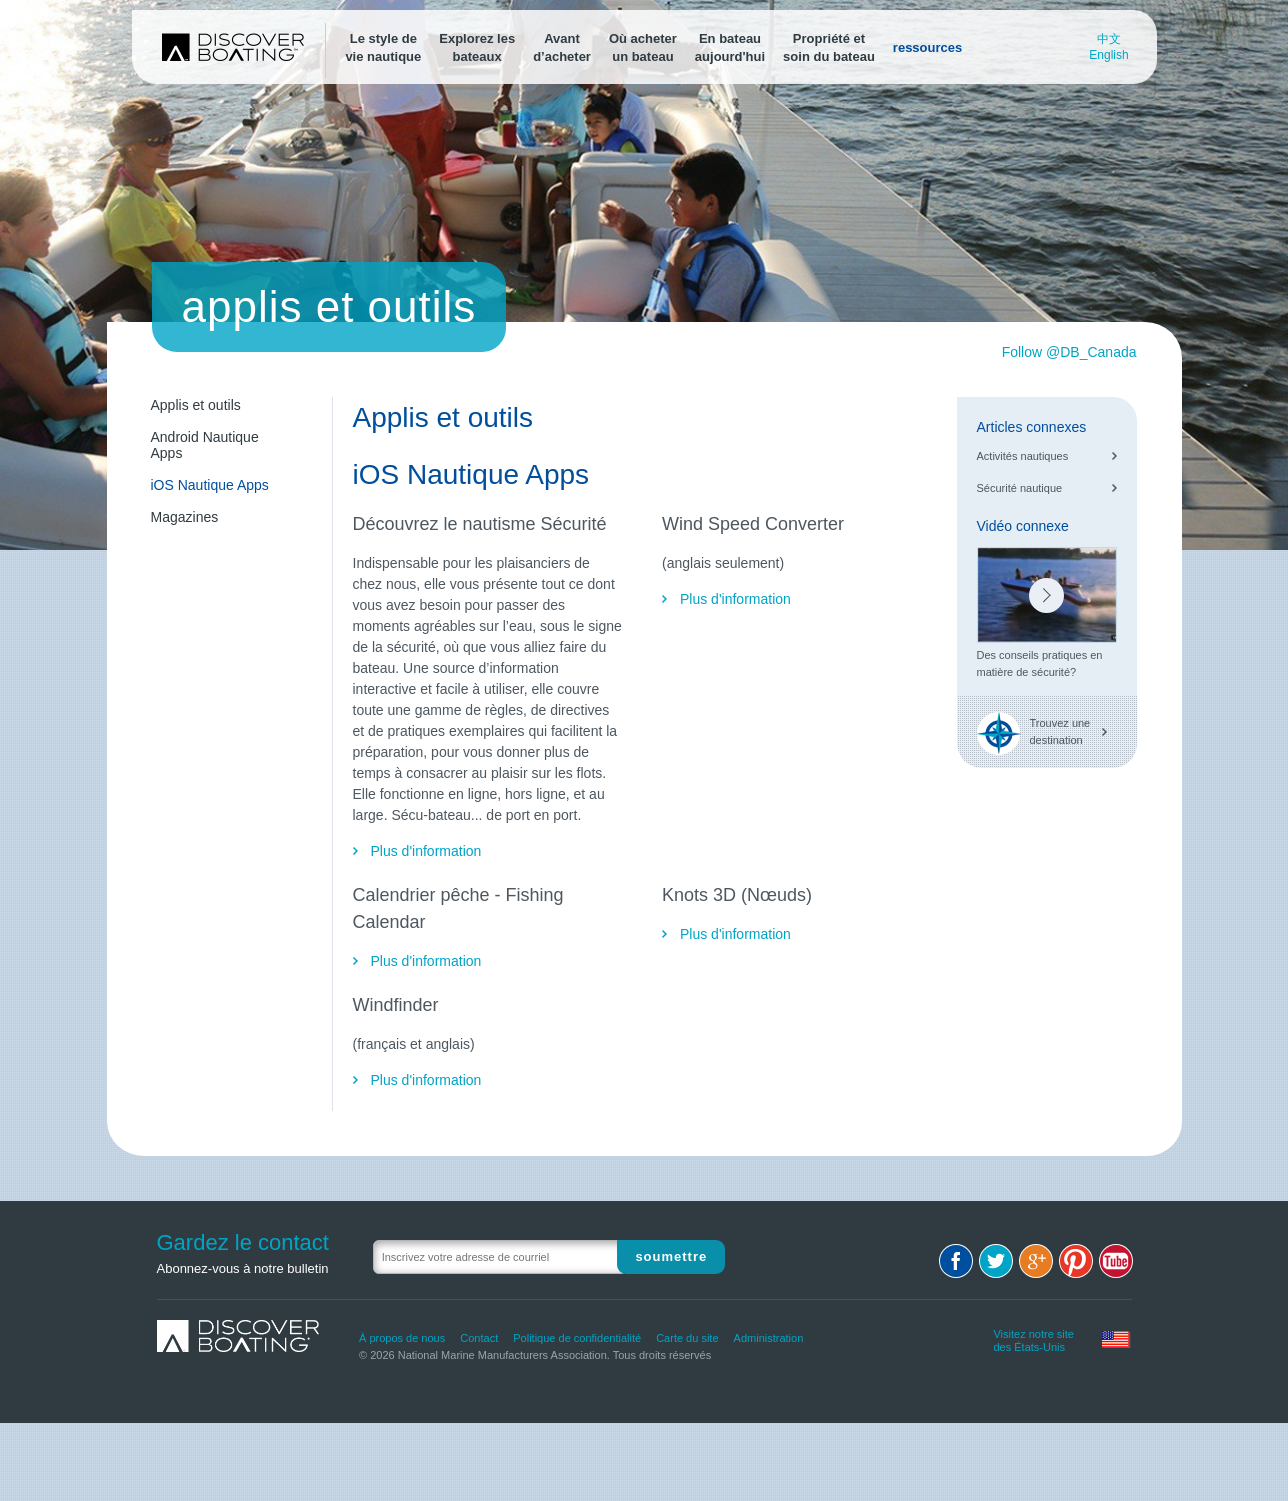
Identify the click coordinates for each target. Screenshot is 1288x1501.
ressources (927, 47)
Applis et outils (196, 405)
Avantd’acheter (562, 47)
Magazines (185, 517)
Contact (479, 1338)
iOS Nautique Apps (210, 485)
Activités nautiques (1023, 456)
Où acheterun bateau (643, 47)
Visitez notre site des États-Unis (1033, 1338)
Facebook (956, 1261)
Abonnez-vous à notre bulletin (243, 1268)
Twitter (996, 1261)
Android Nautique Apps (205, 445)
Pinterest (1076, 1261)
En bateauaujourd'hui (730, 47)
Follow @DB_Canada (1069, 352)
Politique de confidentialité (577, 1338)
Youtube (1116, 1261)
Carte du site (687, 1338)
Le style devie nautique (383, 47)
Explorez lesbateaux (477, 47)
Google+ (1036, 1261)
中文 (1109, 39)
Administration (769, 1338)
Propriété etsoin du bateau (829, 47)
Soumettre (671, 1256)
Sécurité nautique (1020, 488)
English (1108, 55)
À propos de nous (402, 1338)
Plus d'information (426, 851)
